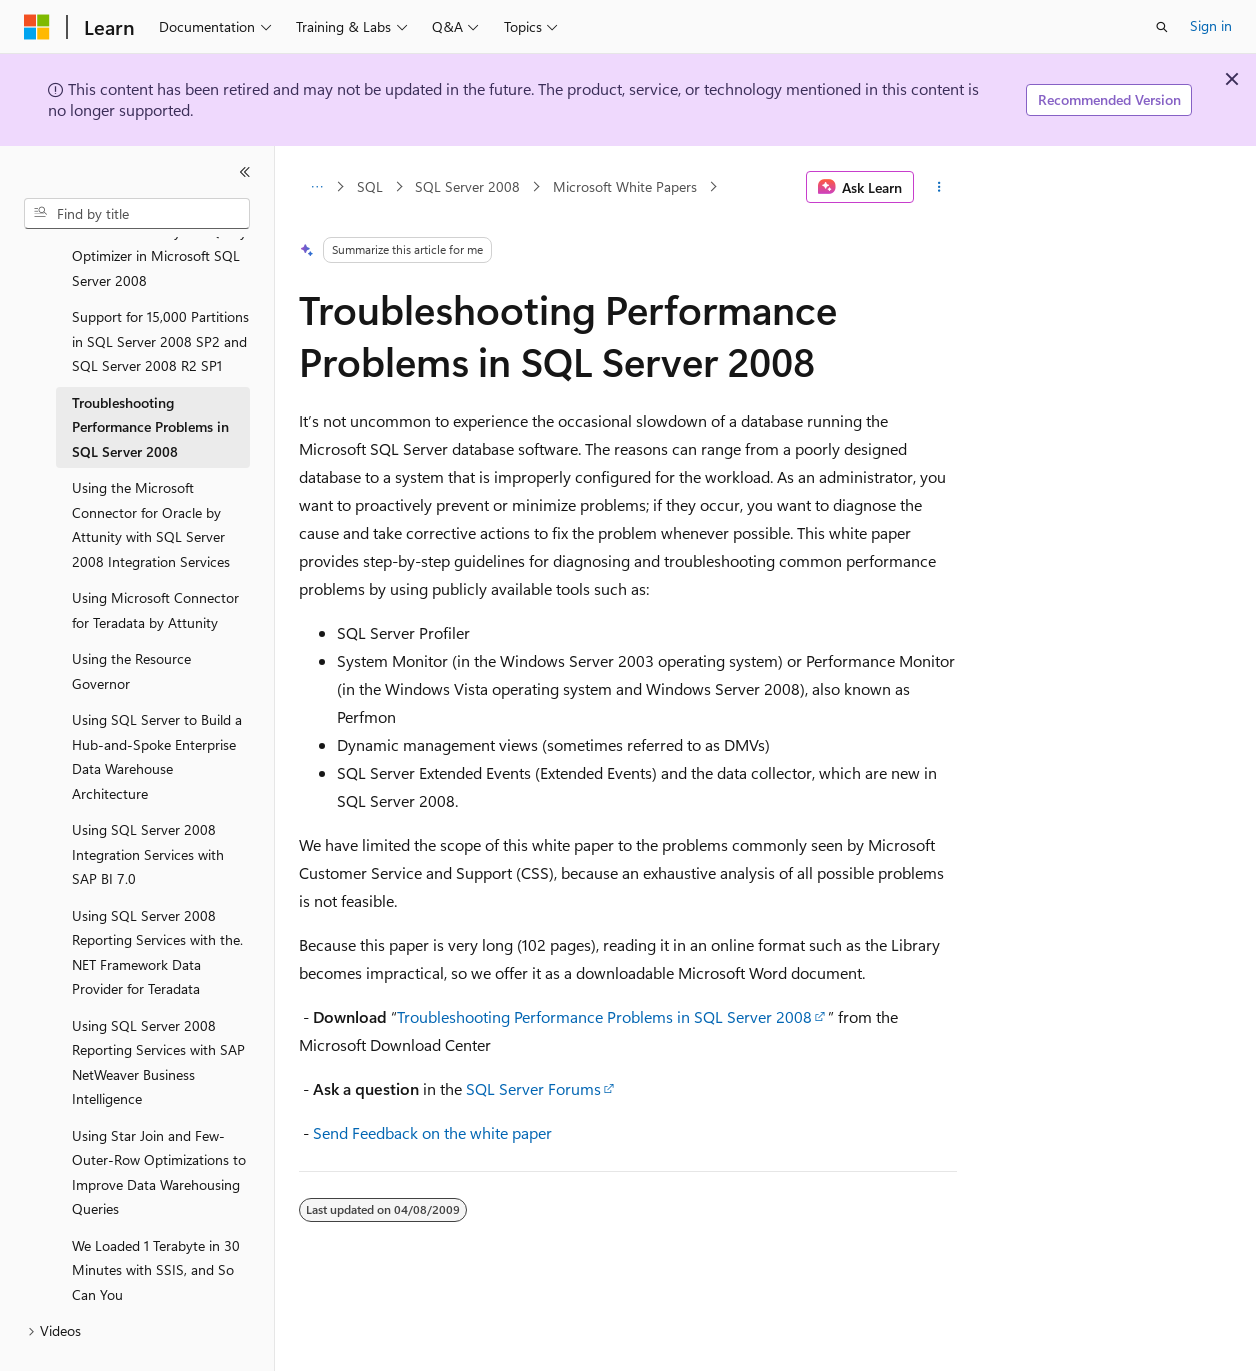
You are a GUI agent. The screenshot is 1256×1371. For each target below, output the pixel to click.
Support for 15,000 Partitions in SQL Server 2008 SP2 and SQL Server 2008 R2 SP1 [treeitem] (160, 294)
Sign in (1211, 25)
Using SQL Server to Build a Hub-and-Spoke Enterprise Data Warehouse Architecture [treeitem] (157, 709)
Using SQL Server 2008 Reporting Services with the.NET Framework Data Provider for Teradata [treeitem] (157, 905)
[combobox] (137, 214)
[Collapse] (245, 172)
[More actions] (939, 187)
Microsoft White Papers (625, 186)
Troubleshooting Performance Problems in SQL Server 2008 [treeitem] (150, 380)
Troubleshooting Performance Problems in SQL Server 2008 (604, 1016)
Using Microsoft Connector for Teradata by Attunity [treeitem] (155, 563)
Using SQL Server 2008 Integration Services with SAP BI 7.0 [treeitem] (148, 807)
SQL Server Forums (533, 1088)
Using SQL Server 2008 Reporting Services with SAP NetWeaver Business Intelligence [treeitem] (158, 1015)
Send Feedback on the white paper (432, 1132)
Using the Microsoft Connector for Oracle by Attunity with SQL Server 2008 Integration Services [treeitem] (151, 477)
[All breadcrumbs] (316, 187)
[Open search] (1162, 27)
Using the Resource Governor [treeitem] (131, 624)
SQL (370, 186)
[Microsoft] (37, 27)
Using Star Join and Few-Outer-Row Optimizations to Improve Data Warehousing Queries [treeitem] (159, 1125)
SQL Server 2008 (467, 186)
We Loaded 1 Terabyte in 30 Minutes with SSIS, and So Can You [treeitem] (156, 1223)
